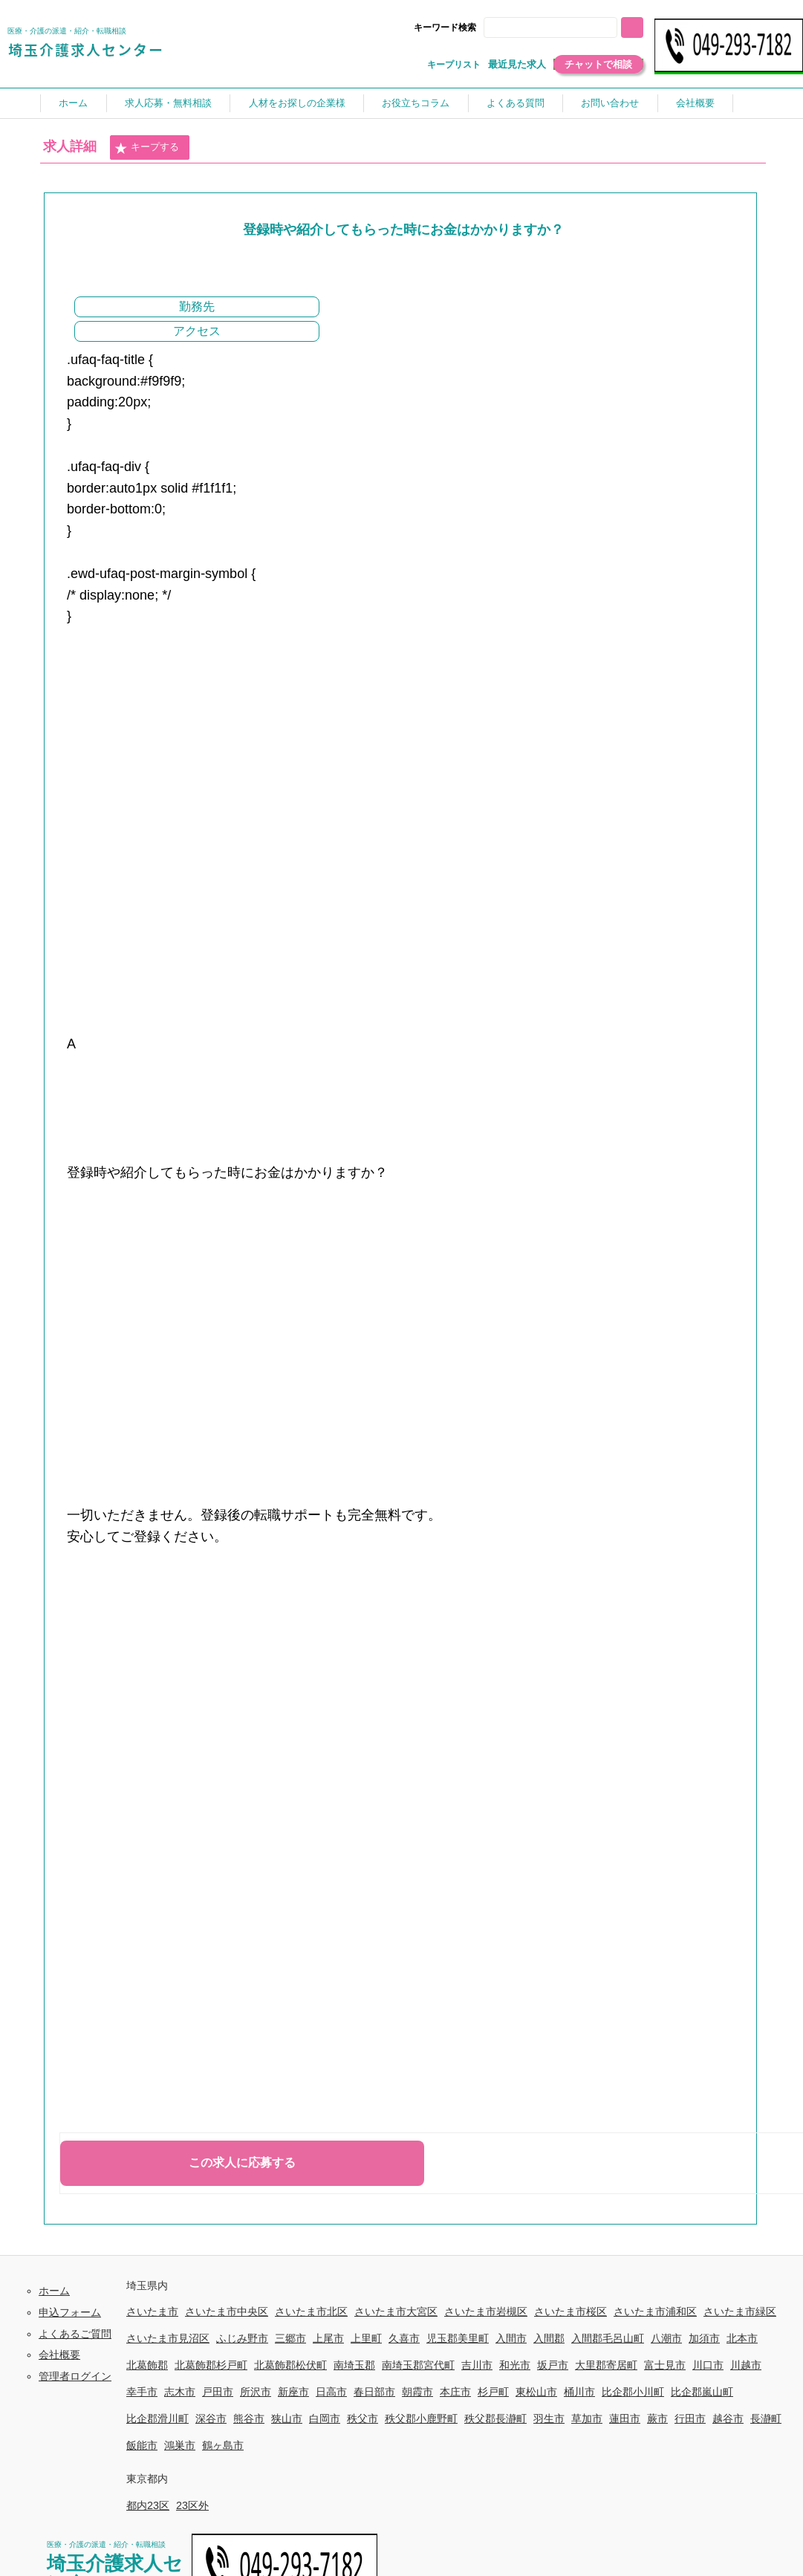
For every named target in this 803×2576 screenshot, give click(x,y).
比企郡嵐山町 (702, 2392)
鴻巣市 (179, 2445)
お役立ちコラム (415, 102)
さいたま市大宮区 (396, 2311)
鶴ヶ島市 (223, 2445)
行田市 (690, 2418)
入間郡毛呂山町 (607, 2338)
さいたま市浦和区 (655, 2311)
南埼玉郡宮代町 (418, 2365)
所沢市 (255, 2392)
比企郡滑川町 (157, 2418)
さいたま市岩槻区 (485, 2311)
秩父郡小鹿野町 (421, 2418)
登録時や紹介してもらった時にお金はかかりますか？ (403, 229)
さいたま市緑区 (739, 2311)
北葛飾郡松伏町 (290, 2365)
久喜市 (404, 2338)
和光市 (514, 2365)
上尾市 (328, 2338)
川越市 (745, 2365)
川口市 (708, 2365)
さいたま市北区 (311, 2311)
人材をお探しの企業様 (297, 102)
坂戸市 (552, 2365)
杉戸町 (493, 2392)
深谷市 (211, 2418)
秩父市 (362, 2418)
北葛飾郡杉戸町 (211, 2365)
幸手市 (141, 2392)
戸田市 (217, 2392)
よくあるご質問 (75, 2334)
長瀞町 (765, 2418)
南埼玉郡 (354, 2365)
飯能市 (141, 2445)
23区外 (192, 2505)
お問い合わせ (610, 102)
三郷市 (290, 2338)
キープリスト (454, 64)
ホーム (73, 102)
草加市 (586, 2418)
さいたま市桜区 (570, 2311)
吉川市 (476, 2365)
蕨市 (657, 2418)
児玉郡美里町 (457, 2338)
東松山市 (536, 2392)
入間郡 (549, 2338)
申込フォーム (70, 2312)
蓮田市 (624, 2418)
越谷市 (728, 2418)
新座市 (293, 2392)
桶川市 (579, 2392)
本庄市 (455, 2392)
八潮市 (666, 2338)
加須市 (704, 2338)
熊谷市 (248, 2418)
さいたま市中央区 (226, 2311)
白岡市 (324, 2418)
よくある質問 (515, 102)
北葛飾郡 (147, 2365)
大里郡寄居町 (606, 2365)
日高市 (331, 2392)
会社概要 (695, 102)
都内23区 (147, 2505)
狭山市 (286, 2418)
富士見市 (665, 2365)
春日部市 (374, 2392)
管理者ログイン (75, 2376)
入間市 (511, 2338)
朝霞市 (417, 2392)
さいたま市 (152, 2311)
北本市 (742, 2338)
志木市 (179, 2392)
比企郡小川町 (633, 2392)
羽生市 (549, 2418)
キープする (146, 148)
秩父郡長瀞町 (495, 2418)
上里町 (366, 2338)
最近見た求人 (517, 64)
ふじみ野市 (242, 2338)
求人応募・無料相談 (168, 102)
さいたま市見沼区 (167, 2338)
